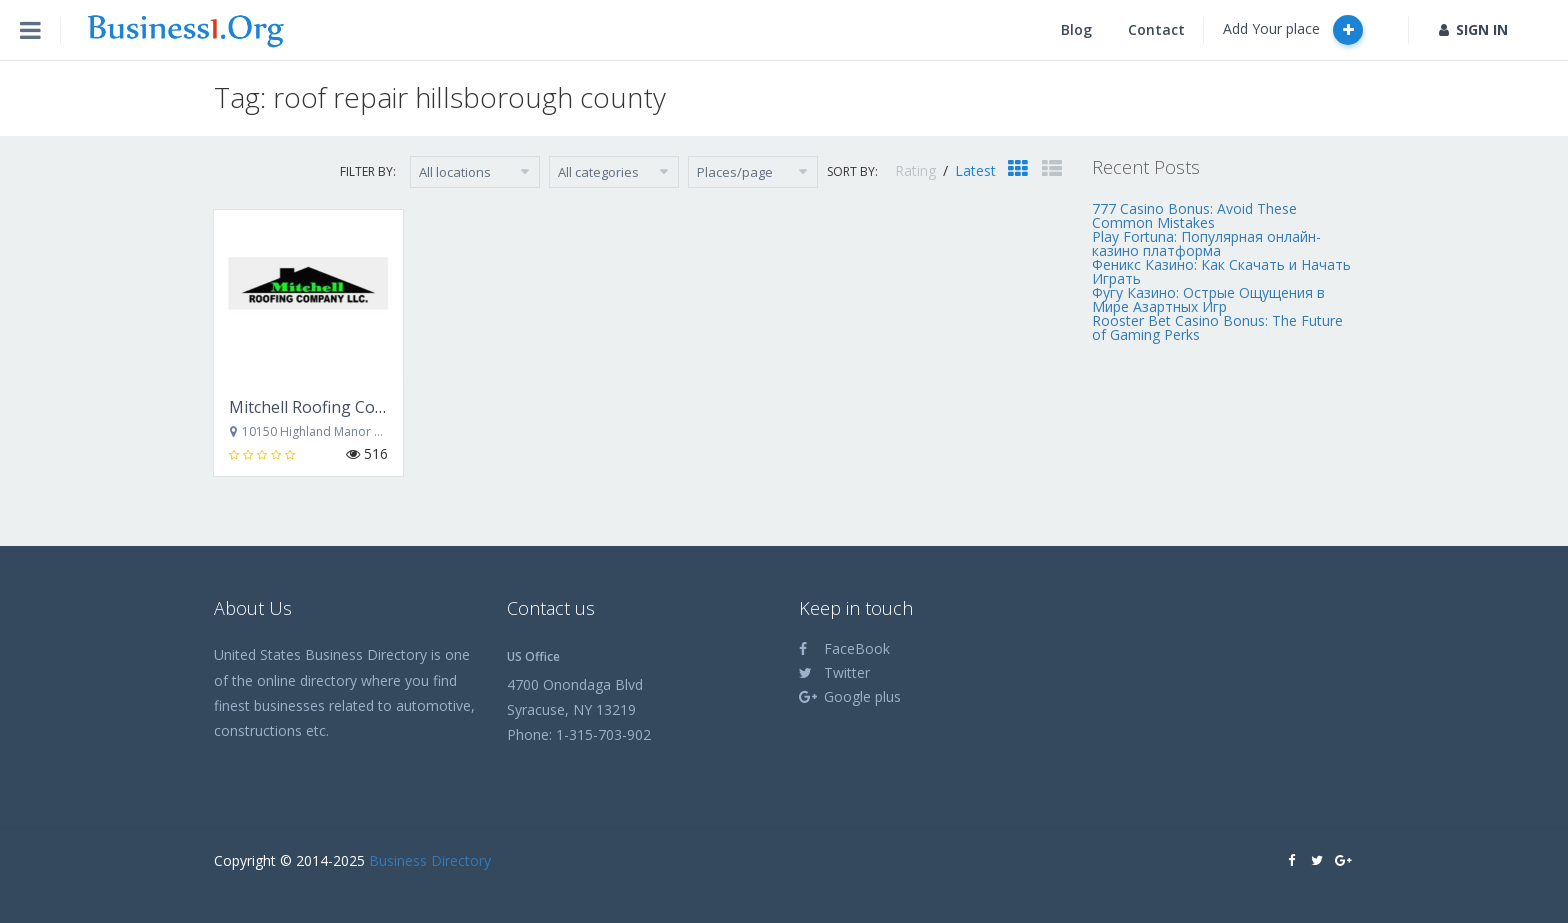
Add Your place (1293, 30)
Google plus (850, 696)
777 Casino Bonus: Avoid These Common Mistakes (1194, 215)
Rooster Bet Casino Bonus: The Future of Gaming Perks (1217, 327)
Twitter (834, 672)
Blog (1076, 29)
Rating (917, 170)
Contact (1156, 29)
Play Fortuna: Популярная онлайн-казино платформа (1206, 243)
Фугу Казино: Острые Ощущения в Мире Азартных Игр (1208, 299)
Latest (975, 170)
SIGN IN (1473, 29)
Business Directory (430, 860)
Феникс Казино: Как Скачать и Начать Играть (1221, 271)
